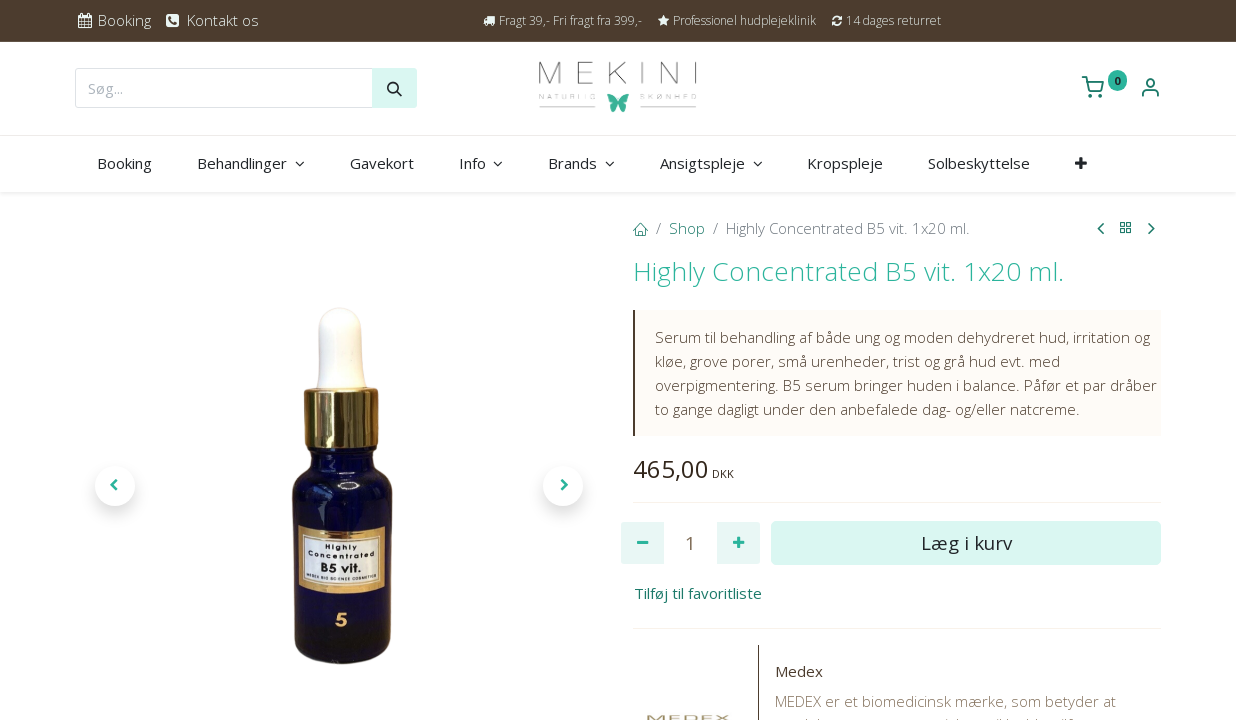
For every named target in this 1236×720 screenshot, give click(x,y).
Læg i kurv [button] (966, 542)
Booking (113, 20)
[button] (1081, 163)
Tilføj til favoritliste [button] (698, 593)
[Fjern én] (642, 543)
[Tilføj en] (738, 543)
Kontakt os (210, 20)
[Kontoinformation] (1150, 89)
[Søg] (394, 88)
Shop (687, 228)
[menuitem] (125, 163)
